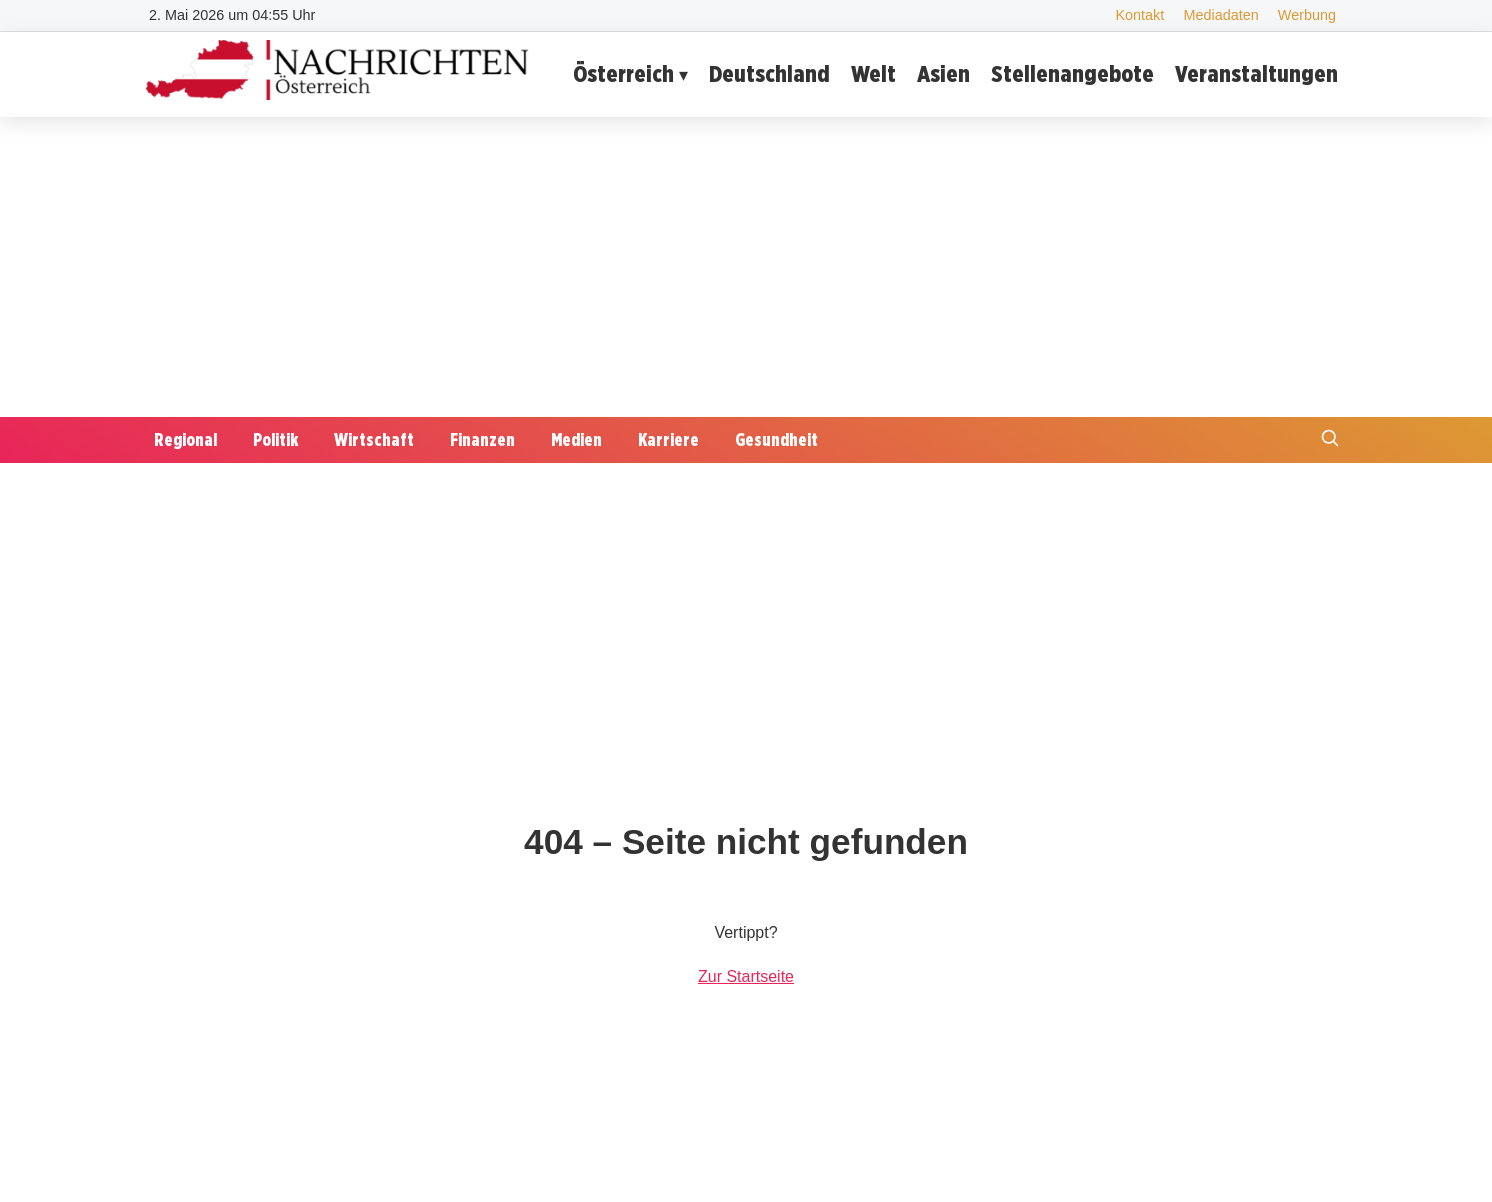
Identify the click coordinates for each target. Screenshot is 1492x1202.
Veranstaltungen (1256, 73)
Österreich (623, 73)
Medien (576, 439)
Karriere (668, 439)
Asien (943, 73)
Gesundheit (776, 439)
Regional (185, 439)
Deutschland (769, 73)
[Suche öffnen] (1330, 440)
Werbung (1307, 15)
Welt (873, 73)
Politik (275, 439)
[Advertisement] (746, 267)
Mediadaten (1220, 15)
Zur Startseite (746, 976)
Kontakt (1139, 15)
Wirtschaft (374, 439)
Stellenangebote (1072, 73)
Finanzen (482, 439)
